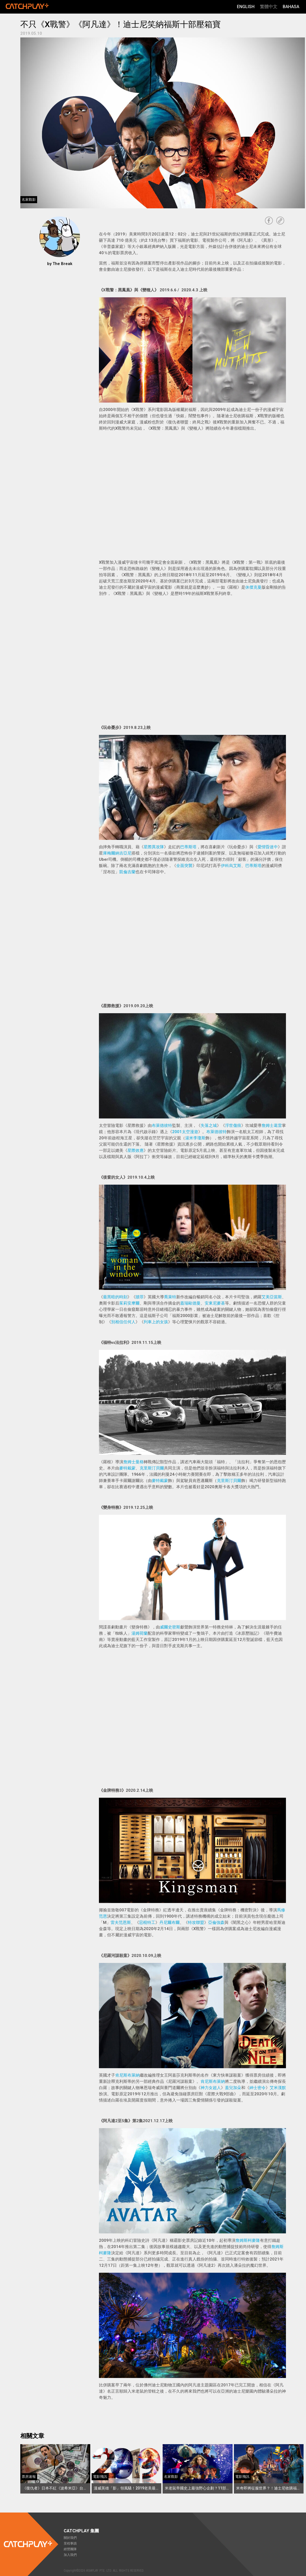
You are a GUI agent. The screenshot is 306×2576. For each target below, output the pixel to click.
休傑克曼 (253, 587)
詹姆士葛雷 (272, 1125)
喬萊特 (170, 1297)
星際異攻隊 (154, 846)
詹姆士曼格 (133, 1461)
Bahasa (291, 6)
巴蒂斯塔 (188, 846)
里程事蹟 (70, 2543)
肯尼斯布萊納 (127, 2075)
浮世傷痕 (233, 1125)
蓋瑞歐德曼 (190, 1303)
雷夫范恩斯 (121, 1922)
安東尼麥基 (215, 1303)
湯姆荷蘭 (139, 1633)
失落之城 (209, 1125)
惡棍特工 (147, 1922)
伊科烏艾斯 (231, 865)
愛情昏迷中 (267, 846)
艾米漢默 (278, 2087)
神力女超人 (211, 2087)
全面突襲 (184, 865)
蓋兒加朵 (233, 2087)
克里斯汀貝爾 (152, 1468)
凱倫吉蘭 (127, 871)
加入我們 (70, 2555)
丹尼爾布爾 (169, 1922)
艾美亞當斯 (272, 1297)
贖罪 (140, 1297)
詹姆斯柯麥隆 (248, 2240)
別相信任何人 (123, 1321)
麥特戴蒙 (127, 1468)
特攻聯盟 (196, 1922)
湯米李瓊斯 (195, 1138)
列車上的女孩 (156, 1321)
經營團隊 (70, 2549)
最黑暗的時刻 (115, 1297)
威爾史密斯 (170, 1627)
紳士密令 (257, 2087)
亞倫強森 (216, 1922)
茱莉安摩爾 (129, 1303)
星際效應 (135, 1150)
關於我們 (70, 2538)
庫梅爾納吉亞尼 (117, 853)
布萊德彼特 (162, 1125)
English (246, 6)
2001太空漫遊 (185, 1131)
